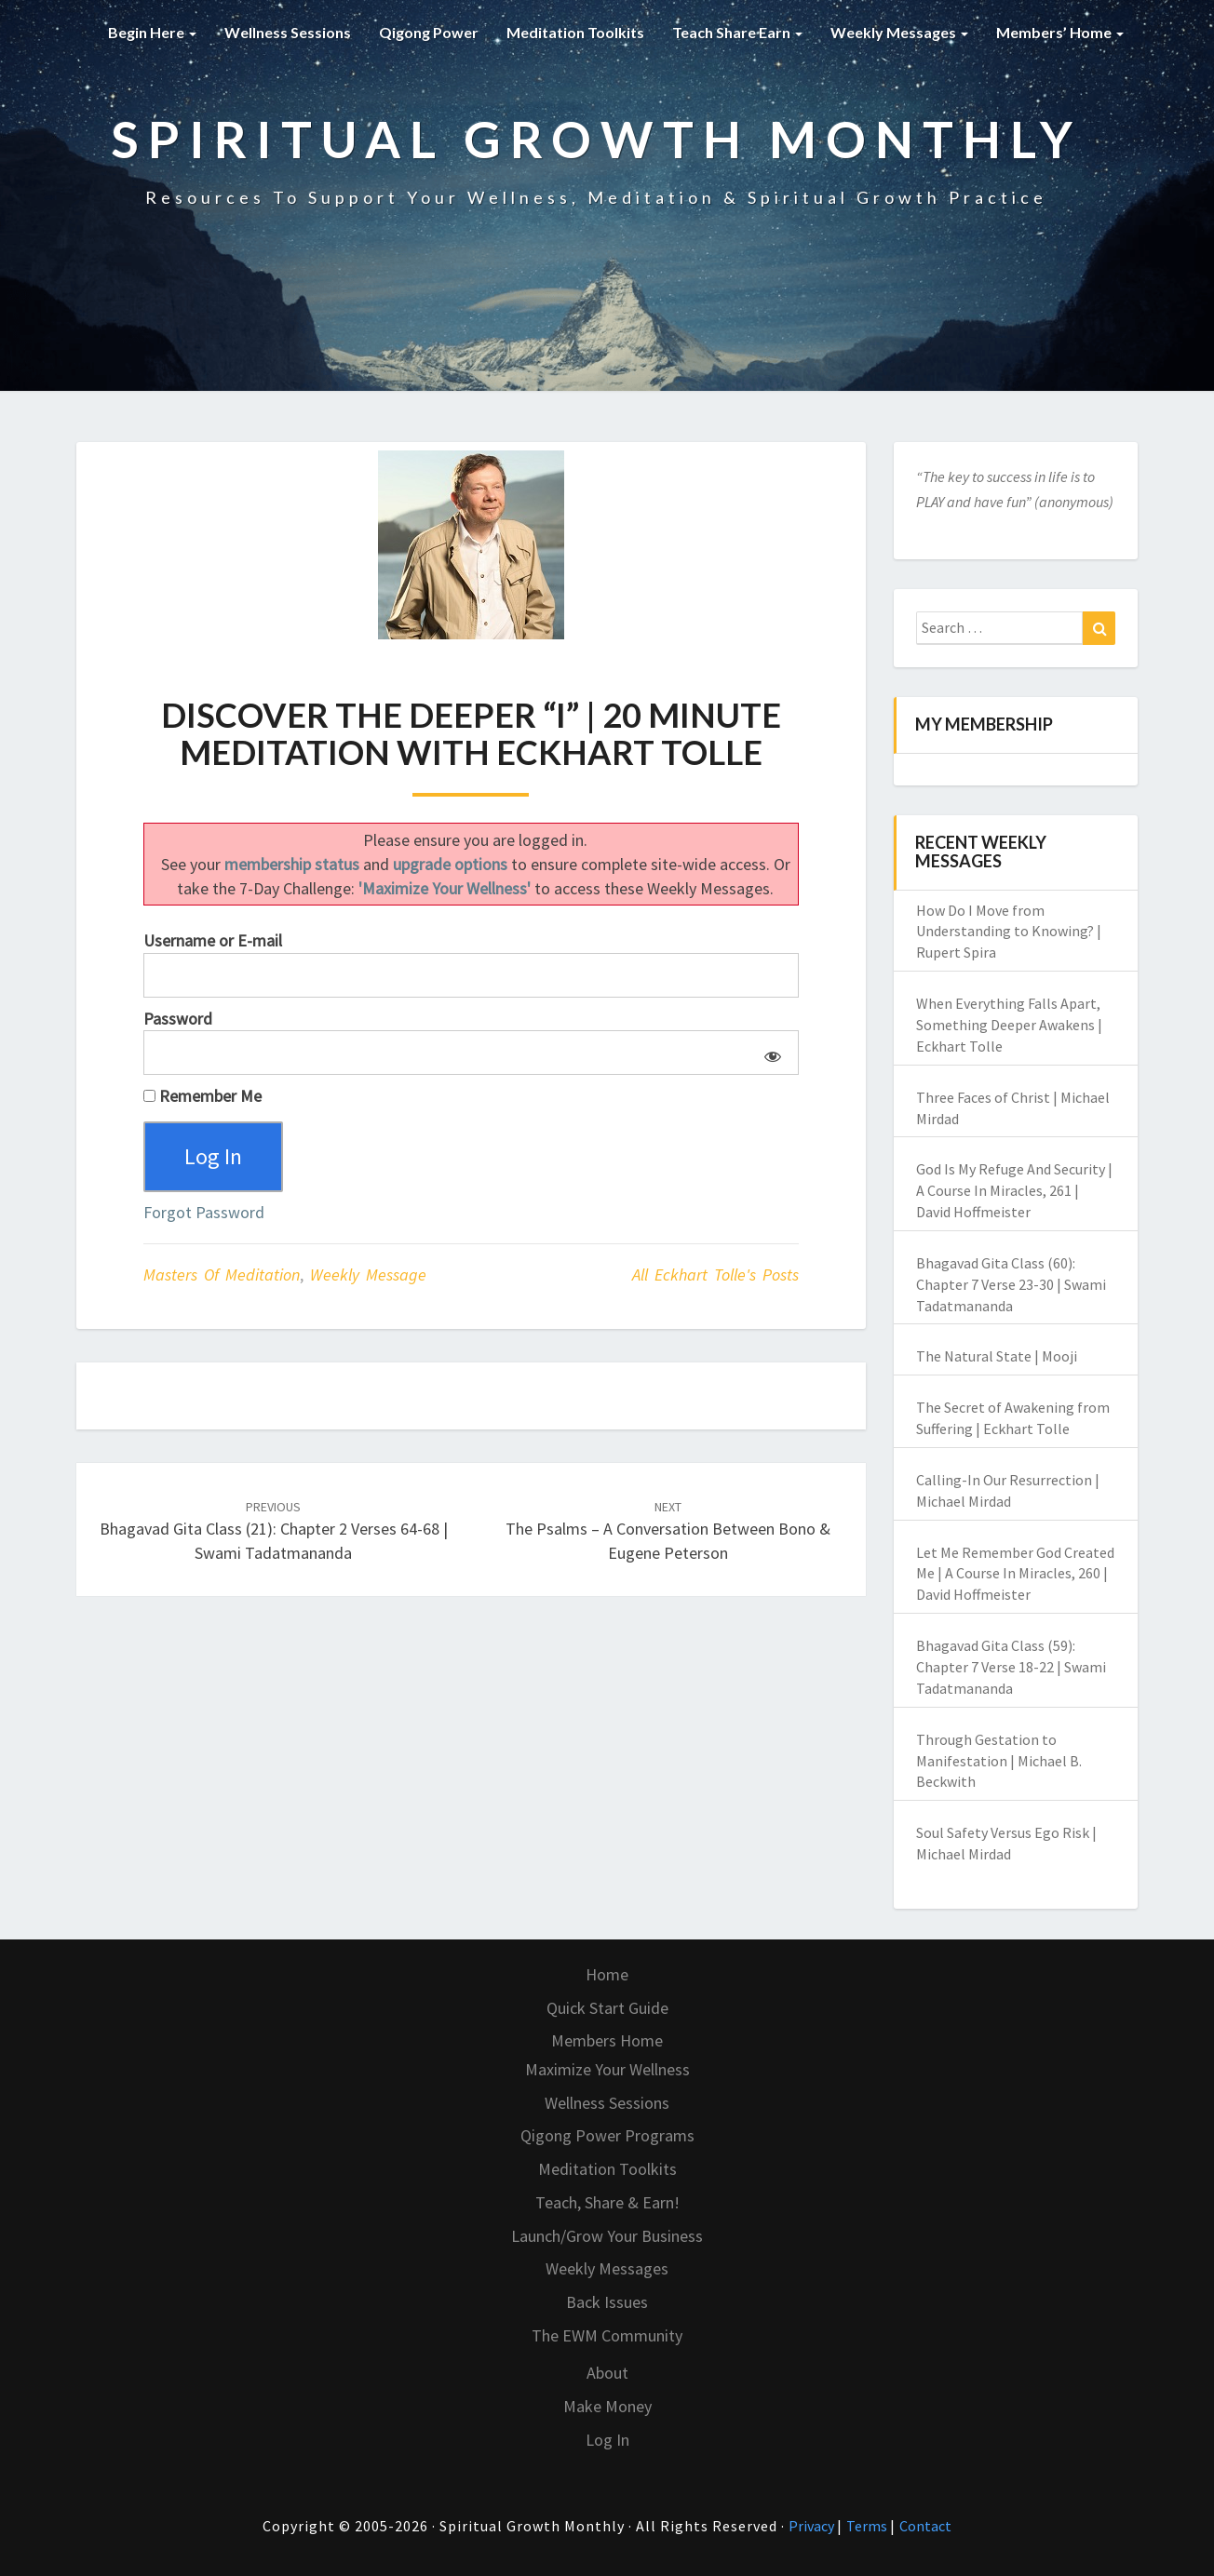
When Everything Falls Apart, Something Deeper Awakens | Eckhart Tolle (1009, 1024)
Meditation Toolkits (575, 32)
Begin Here (152, 32)
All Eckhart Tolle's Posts (715, 1274)
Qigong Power (429, 32)
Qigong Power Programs (607, 2135)
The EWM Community (607, 2335)
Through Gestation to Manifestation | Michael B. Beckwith (999, 1760)
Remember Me (202, 1096)
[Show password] (769, 1052)
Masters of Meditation (221, 1274)
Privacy (813, 2525)
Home (607, 1974)
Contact (925, 2525)
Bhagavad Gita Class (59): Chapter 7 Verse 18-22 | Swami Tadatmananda (1011, 1666)
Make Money (607, 2406)
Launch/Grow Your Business (607, 2236)
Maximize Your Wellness (607, 2069)
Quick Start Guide (607, 2008)
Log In (607, 2439)
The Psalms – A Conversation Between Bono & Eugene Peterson (668, 1530)
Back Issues (607, 2302)
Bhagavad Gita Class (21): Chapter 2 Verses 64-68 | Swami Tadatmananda (274, 1530)
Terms (868, 2525)
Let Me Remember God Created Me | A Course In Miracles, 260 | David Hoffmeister (1015, 1573)
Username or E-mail (212, 940)
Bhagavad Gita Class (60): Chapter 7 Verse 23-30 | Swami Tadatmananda (1011, 1284)
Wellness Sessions (287, 32)
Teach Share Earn (737, 32)
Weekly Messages (899, 32)
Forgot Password (203, 1212)
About (607, 2372)
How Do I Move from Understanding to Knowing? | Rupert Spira (1008, 931)
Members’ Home (1060, 32)
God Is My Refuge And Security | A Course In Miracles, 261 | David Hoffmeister (1014, 1190)
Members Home (607, 2040)
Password (177, 1018)
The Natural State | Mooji (996, 1356)
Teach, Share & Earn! (607, 2202)
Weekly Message (368, 1274)
